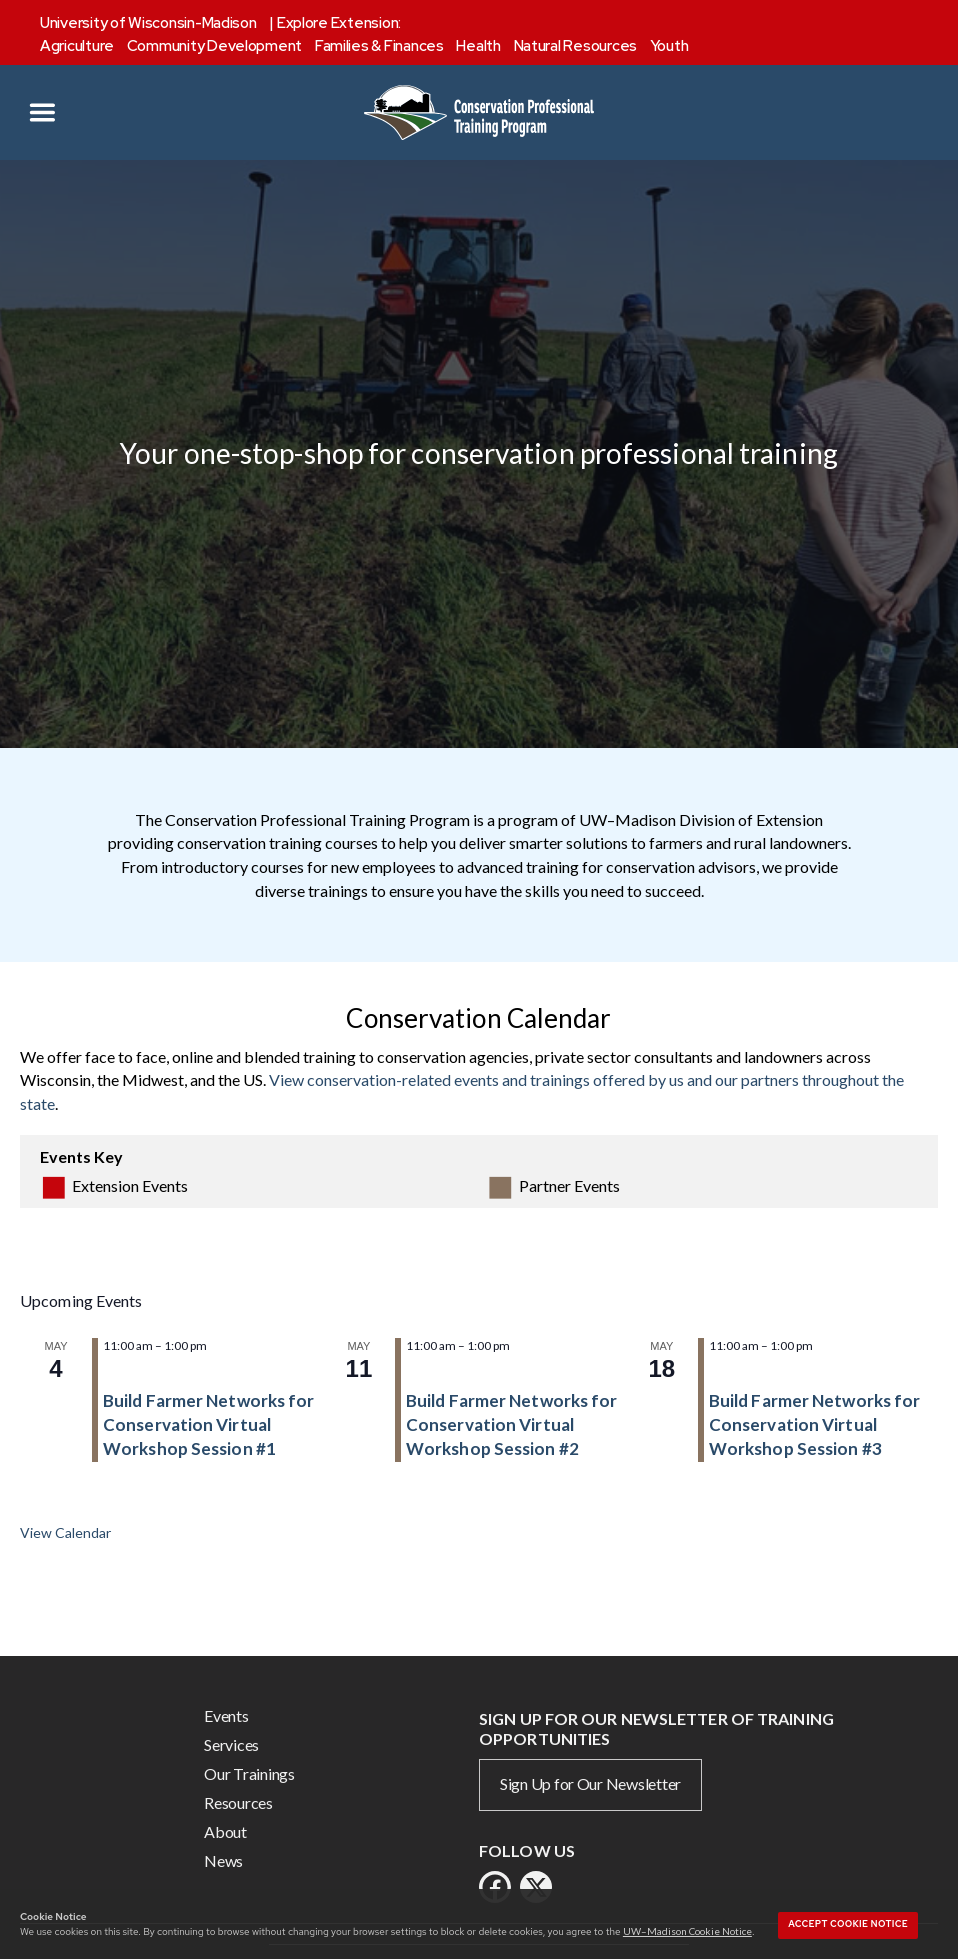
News (223, 1860)
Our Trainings (249, 1773)
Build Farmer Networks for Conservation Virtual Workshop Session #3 (815, 1424)
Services (231, 1744)
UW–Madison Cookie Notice (687, 1931)
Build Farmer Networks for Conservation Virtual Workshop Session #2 (512, 1424)
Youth (669, 46)
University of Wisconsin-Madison (148, 23)
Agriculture (77, 46)
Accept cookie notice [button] (848, 1924)
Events (226, 1715)
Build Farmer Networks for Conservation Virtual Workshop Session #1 (209, 1424)
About (225, 1831)
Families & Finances (379, 46)
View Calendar (65, 1532)
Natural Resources (575, 46)
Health (478, 46)
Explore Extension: (339, 23)
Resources (238, 1802)
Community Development (214, 46)
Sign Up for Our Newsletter (590, 1783)
